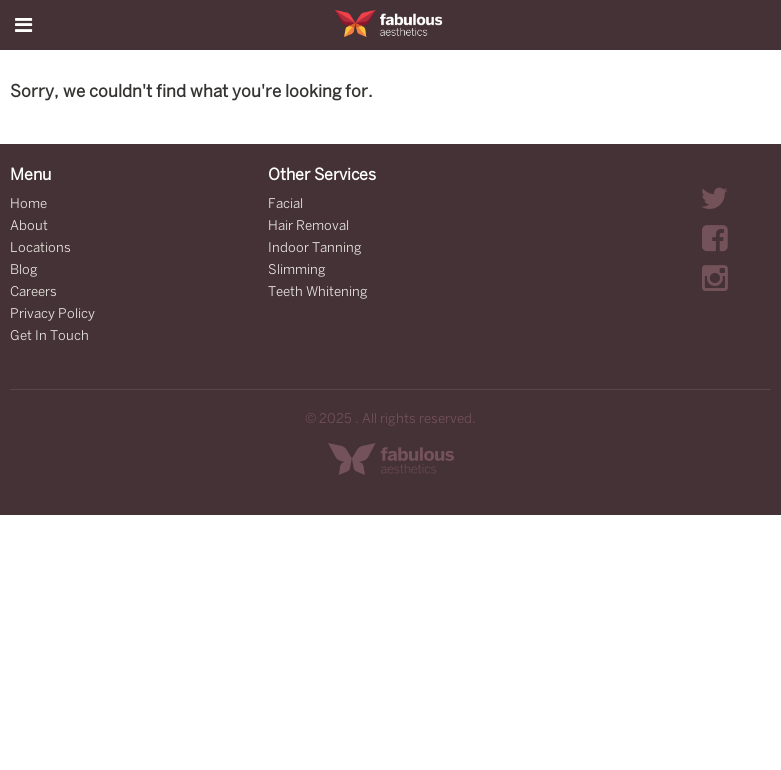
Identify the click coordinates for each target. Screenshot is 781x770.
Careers (33, 292)
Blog (24, 270)
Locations (40, 248)
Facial (285, 204)
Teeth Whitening (318, 292)
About (29, 226)
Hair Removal (308, 226)
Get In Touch (49, 336)
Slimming (297, 270)
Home (28, 204)
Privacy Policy (52, 314)
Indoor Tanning (315, 248)
